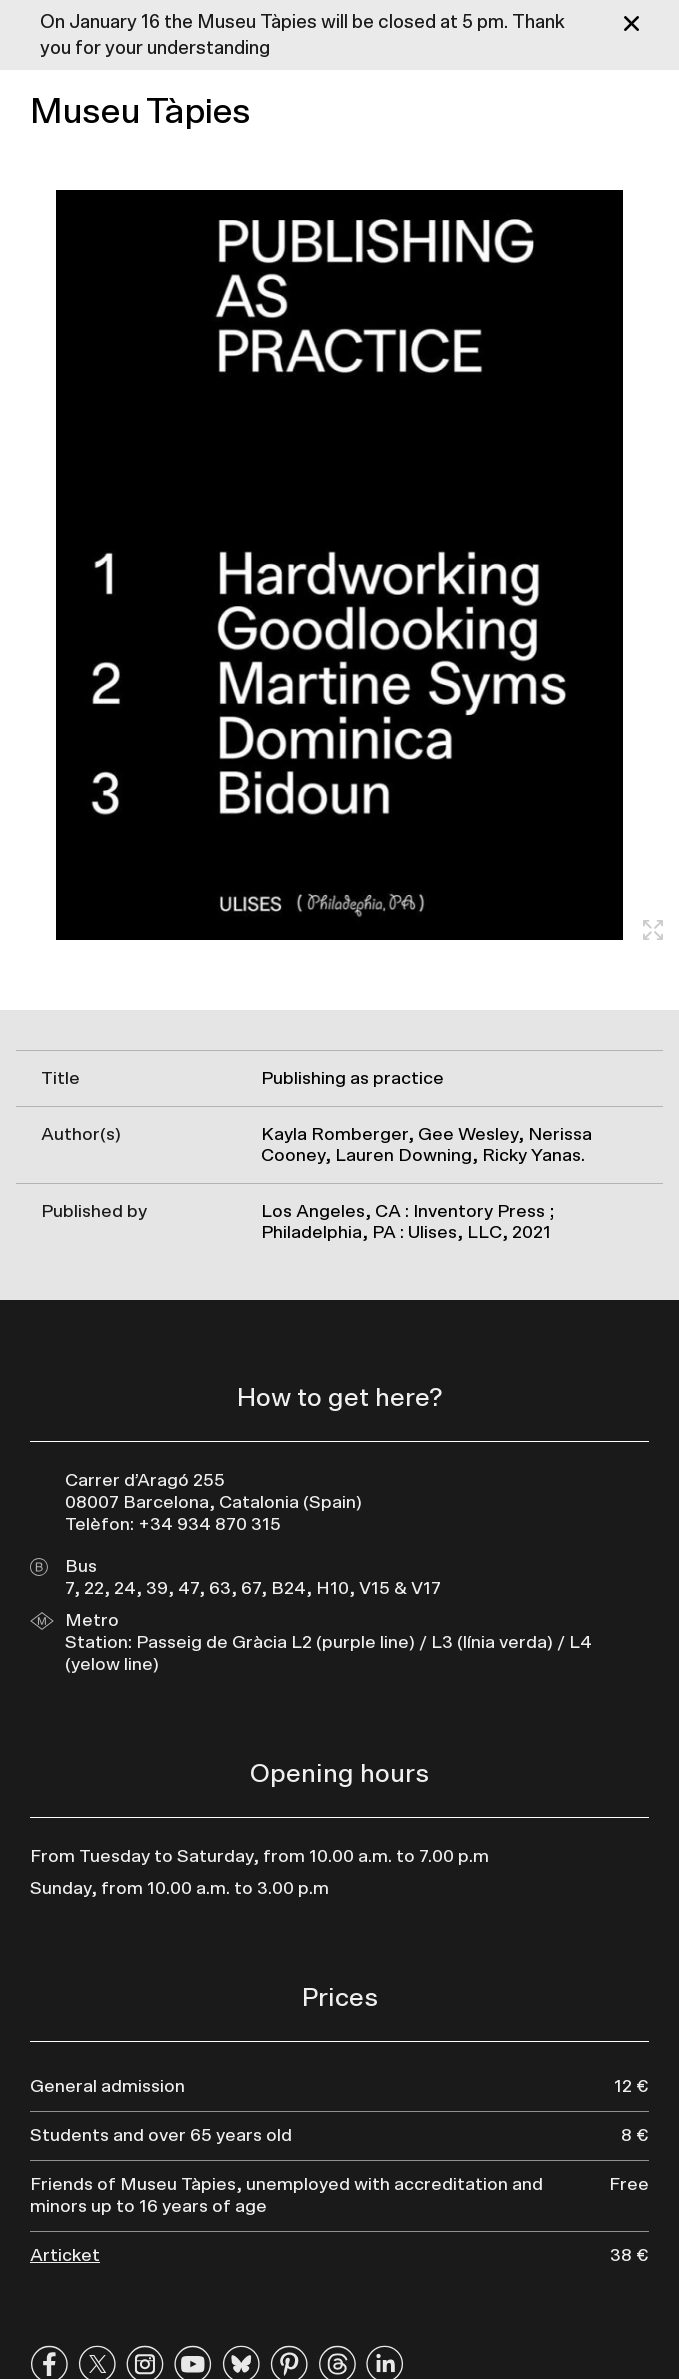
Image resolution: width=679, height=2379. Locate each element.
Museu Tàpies (140, 112)
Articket (65, 2256)
